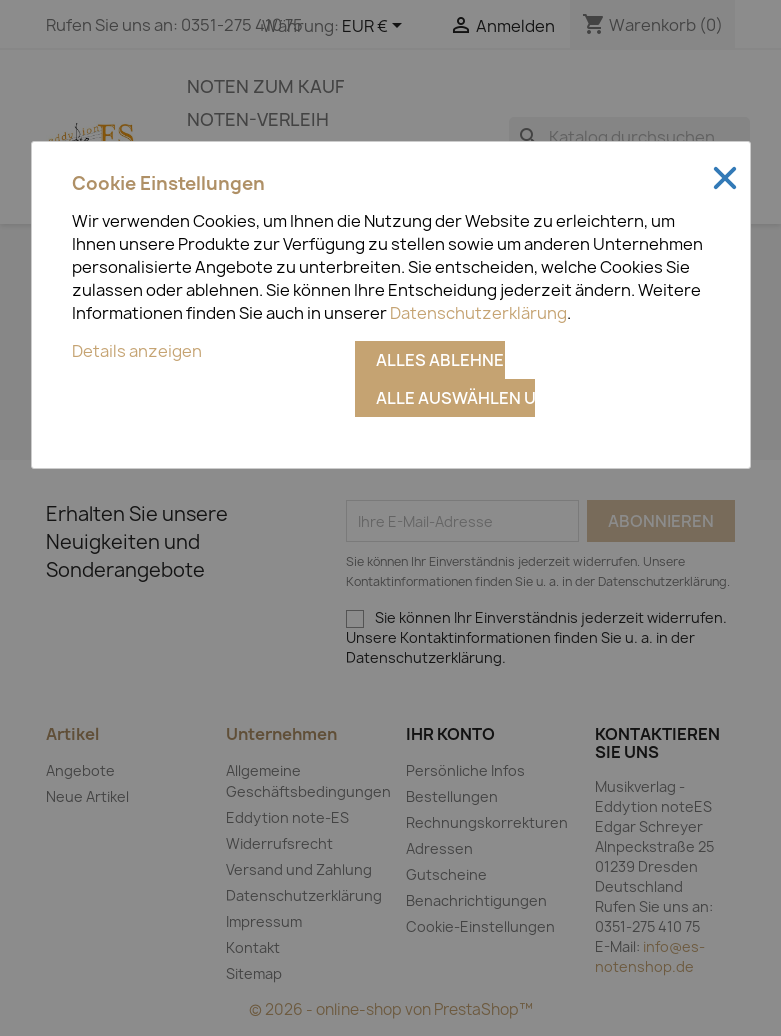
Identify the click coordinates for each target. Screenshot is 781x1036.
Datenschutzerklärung (478, 313)
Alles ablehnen (440, 360)
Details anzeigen (137, 351)
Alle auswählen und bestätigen (455, 398)
